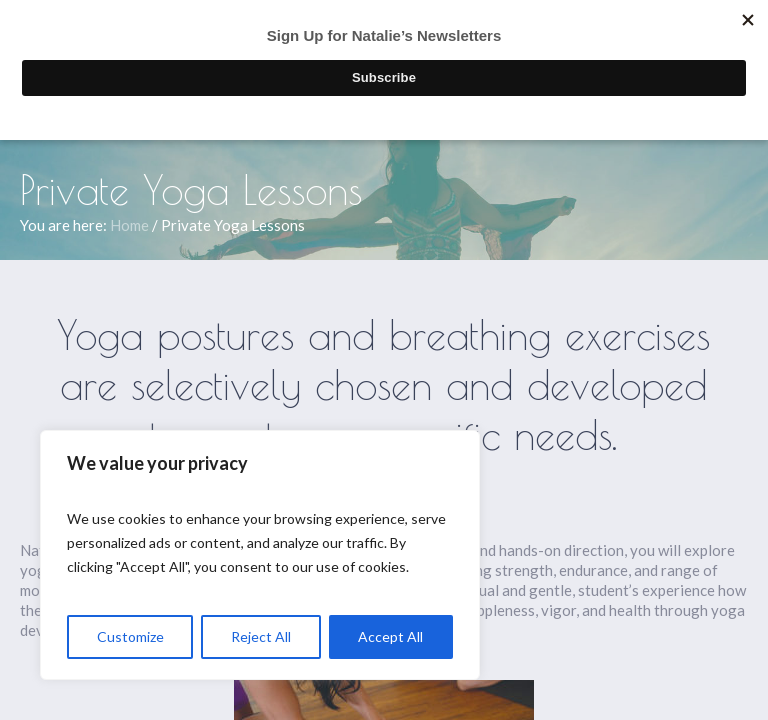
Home (129, 225)
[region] (260, 555)
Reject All (261, 636)
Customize (130, 636)
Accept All (390, 636)
